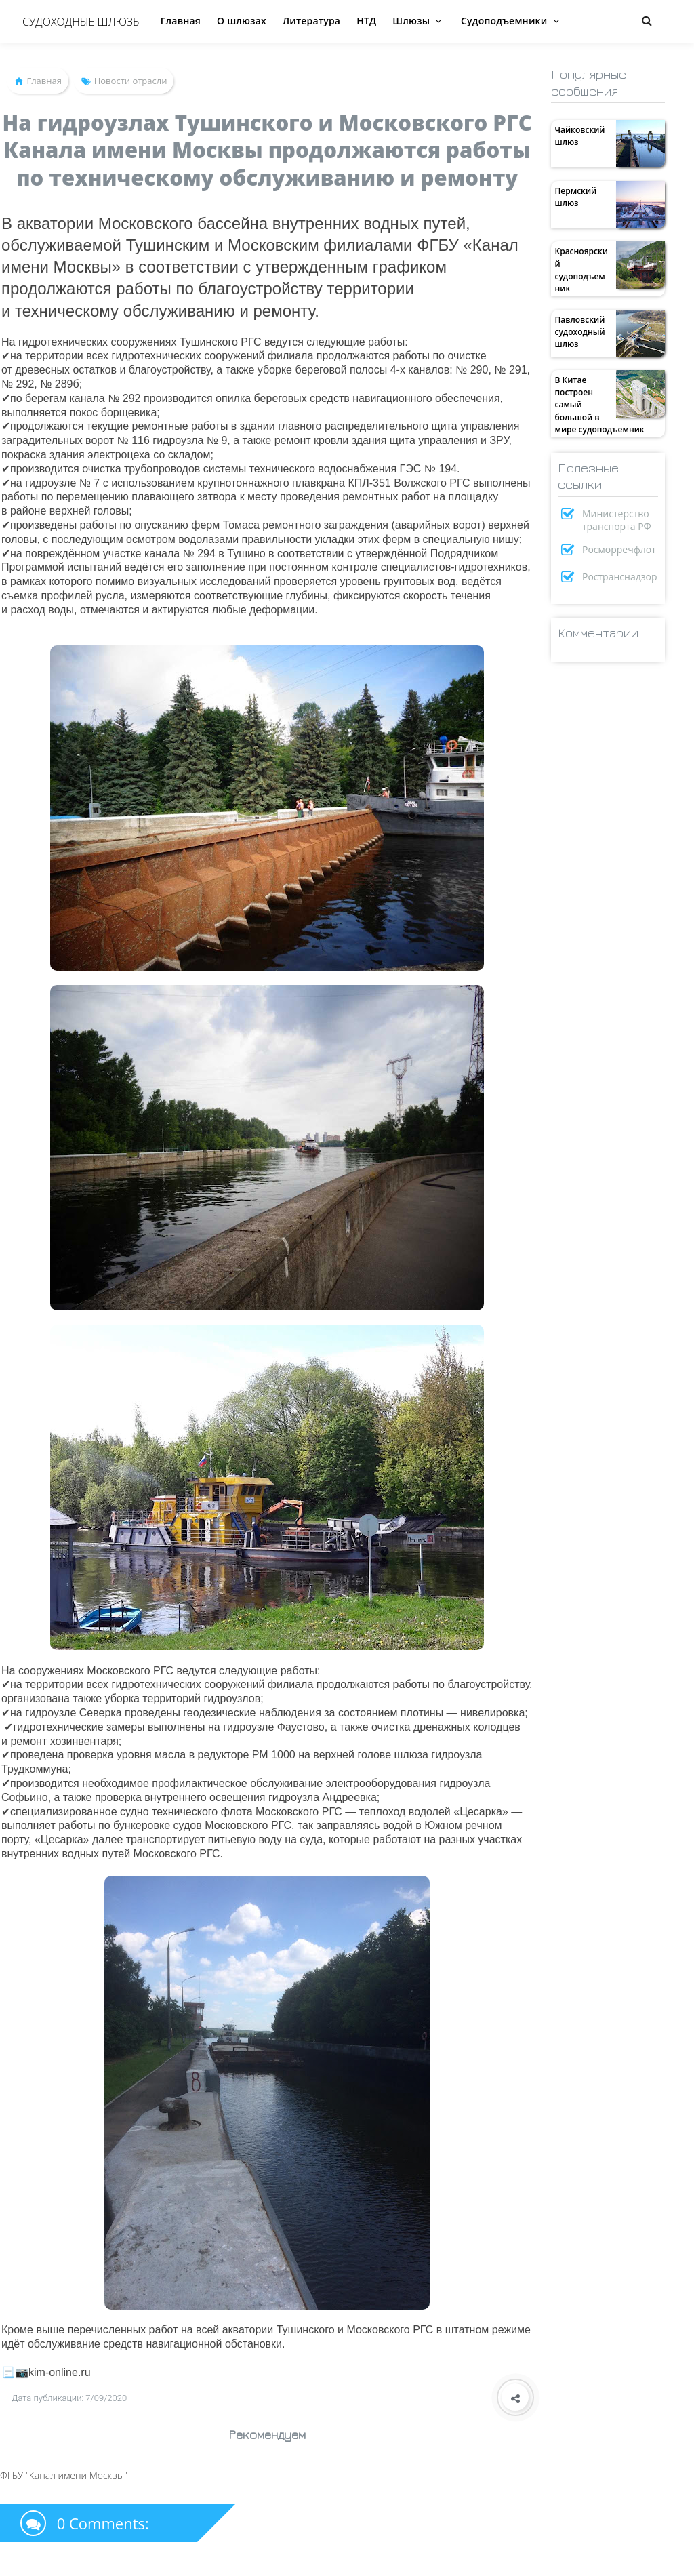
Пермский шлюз (575, 197)
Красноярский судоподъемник (580, 269)
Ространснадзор (619, 576)
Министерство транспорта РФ (616, 520)
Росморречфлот (619, 549)
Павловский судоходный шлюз (579, 332)
